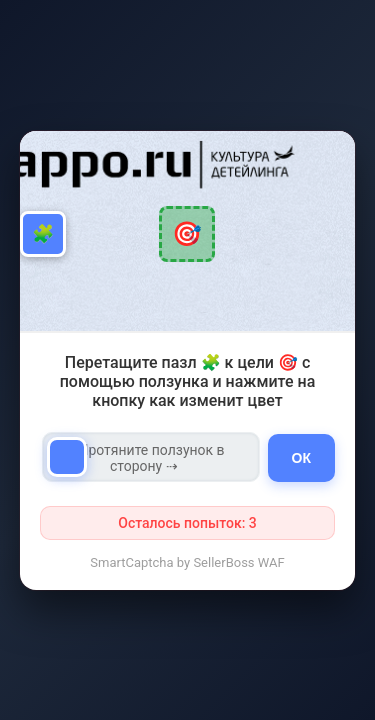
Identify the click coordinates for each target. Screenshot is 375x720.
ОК (301, 458)
